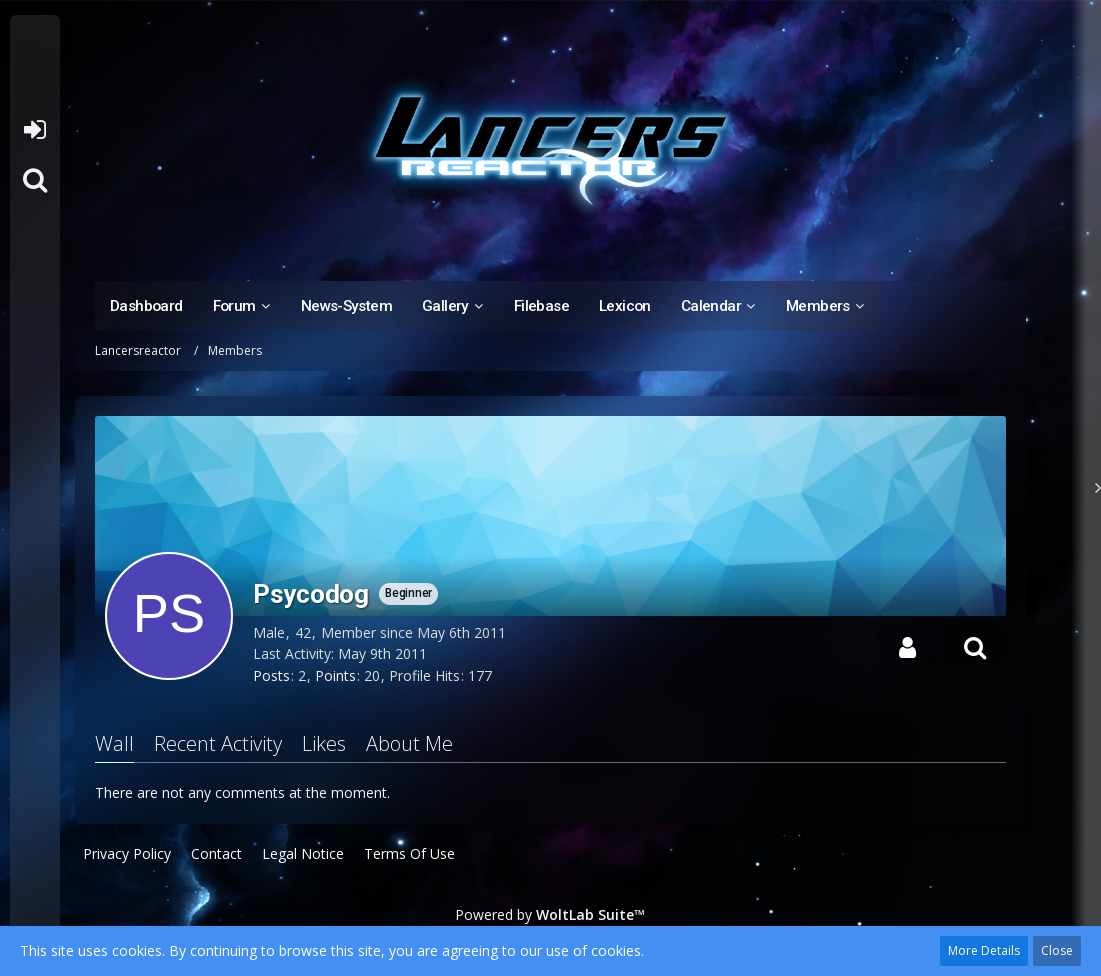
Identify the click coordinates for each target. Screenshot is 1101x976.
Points (335, 675)
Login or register (34, 130)
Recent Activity (218, 743)
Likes (324, 743)
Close (1057, 950)
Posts (271, 675)
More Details (984, 950)
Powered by (550, 914)
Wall (114, 743)
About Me (409, 743)
